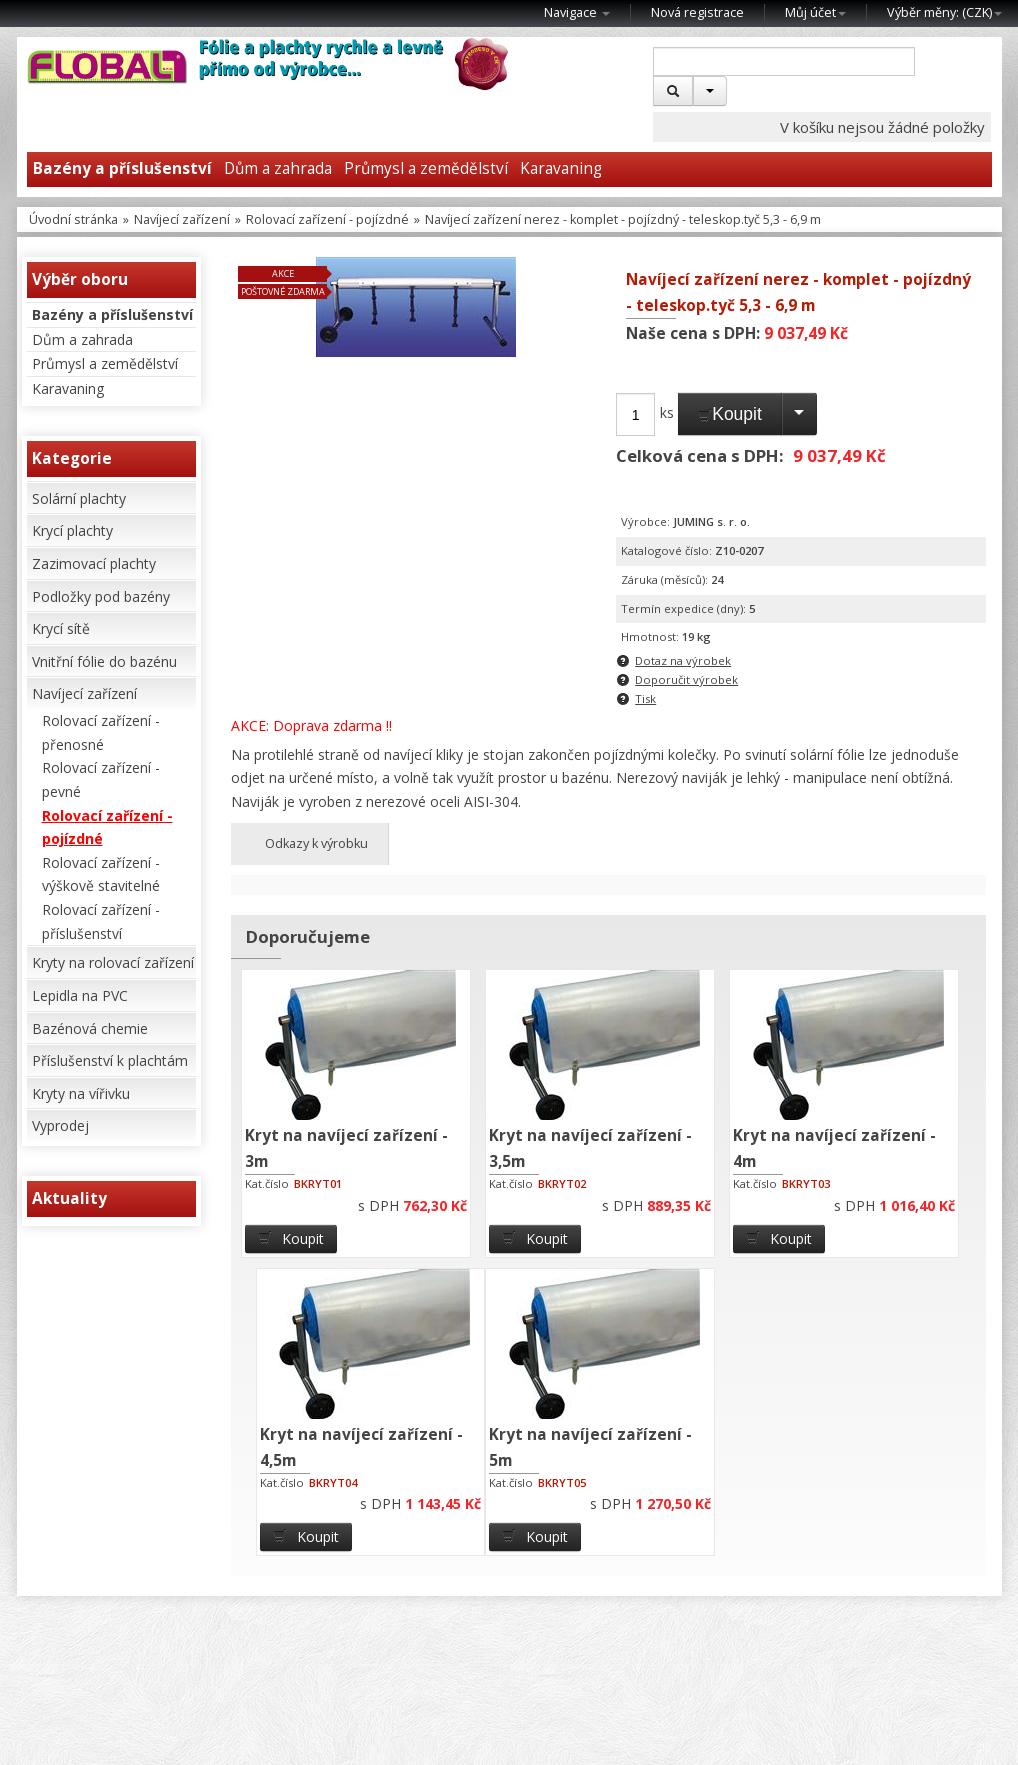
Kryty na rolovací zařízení (113, 962)
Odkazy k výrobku (309, 843)
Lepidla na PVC (80, 995)
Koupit (730, 414)
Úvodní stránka (73, 219)
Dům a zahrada (278, 168)
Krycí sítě (61, 628)
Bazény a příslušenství (122, 168)
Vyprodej (60, 1125)
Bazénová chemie (90, 1028)
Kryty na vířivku (81, 1093)
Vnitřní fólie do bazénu (104, 661)
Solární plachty (79, 498)
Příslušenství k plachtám (110, 1060)
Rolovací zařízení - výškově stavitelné (101, 874)
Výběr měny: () (944, 12)
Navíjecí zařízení (182, 219)
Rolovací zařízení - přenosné (101, 732)
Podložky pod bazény (101, 596)
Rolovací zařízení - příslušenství (101, 921)
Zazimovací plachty (94, 563)
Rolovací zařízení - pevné (101, 779)
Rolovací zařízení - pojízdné (327, 219)
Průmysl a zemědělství (426, 168)
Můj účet (815, 12)
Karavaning (561, 168)
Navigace (577, 12)
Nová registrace (697, 12)
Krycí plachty (72, 530)
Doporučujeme (308, 936)
